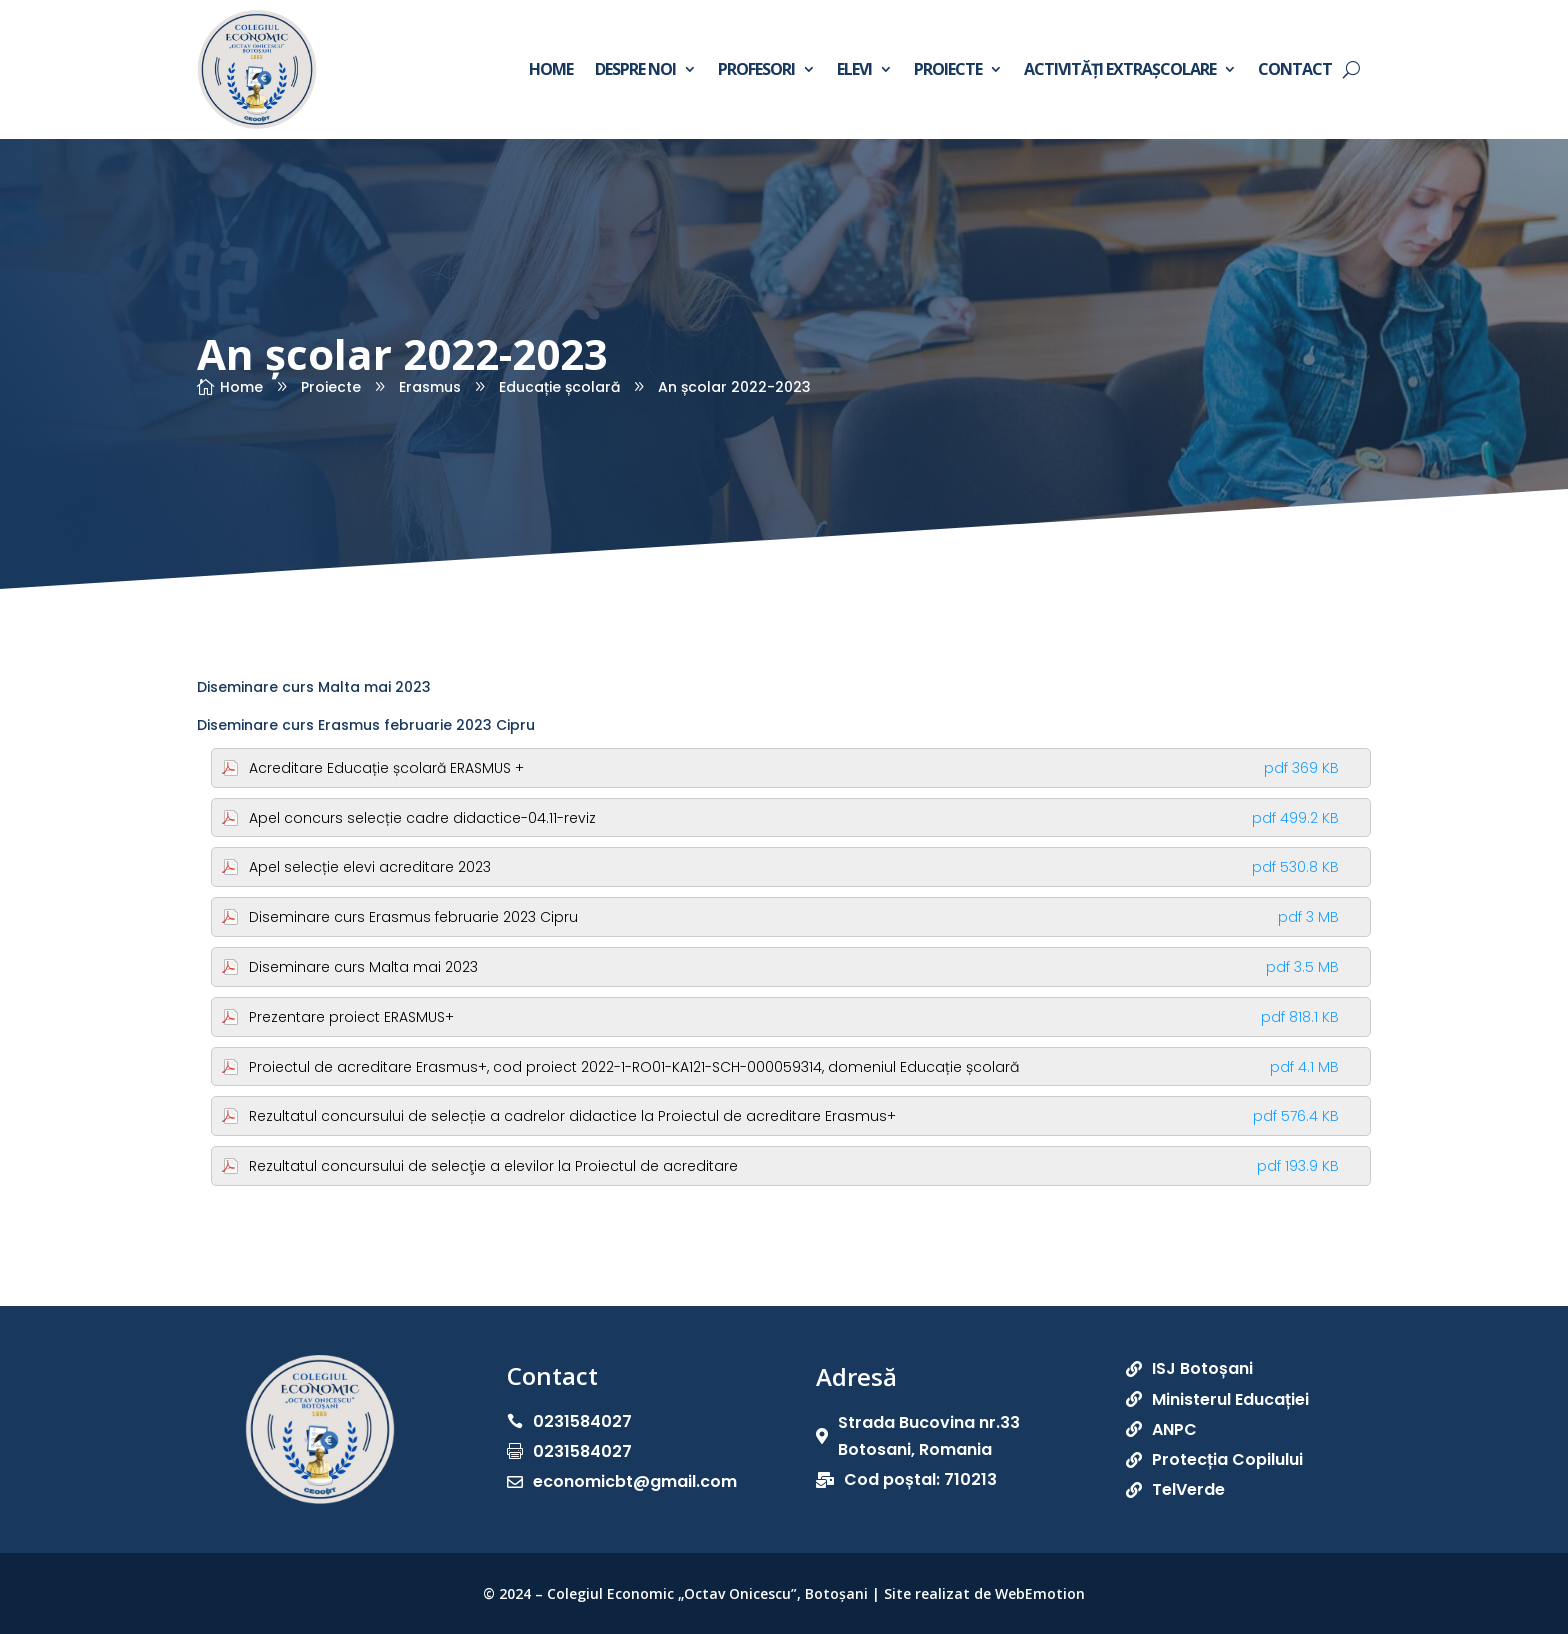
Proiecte (948, 69)
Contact (1295, 69)
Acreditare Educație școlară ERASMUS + (794, 768)
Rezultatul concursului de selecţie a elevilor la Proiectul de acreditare (794, 1166)
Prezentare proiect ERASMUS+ (794, 1017)
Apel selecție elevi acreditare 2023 (794, 867)
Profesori (756, 69)
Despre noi (635, 69)
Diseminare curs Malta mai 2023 (314, 687)
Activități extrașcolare (1120, 69)
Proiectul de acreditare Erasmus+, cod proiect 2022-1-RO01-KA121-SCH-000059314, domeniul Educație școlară (794, 1067)
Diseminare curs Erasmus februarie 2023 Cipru (366, 725)
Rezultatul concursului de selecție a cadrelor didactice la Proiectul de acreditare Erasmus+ (794, 1116)
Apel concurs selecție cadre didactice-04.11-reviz (794, 818)
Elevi (854, 69)
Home (551, 69)
